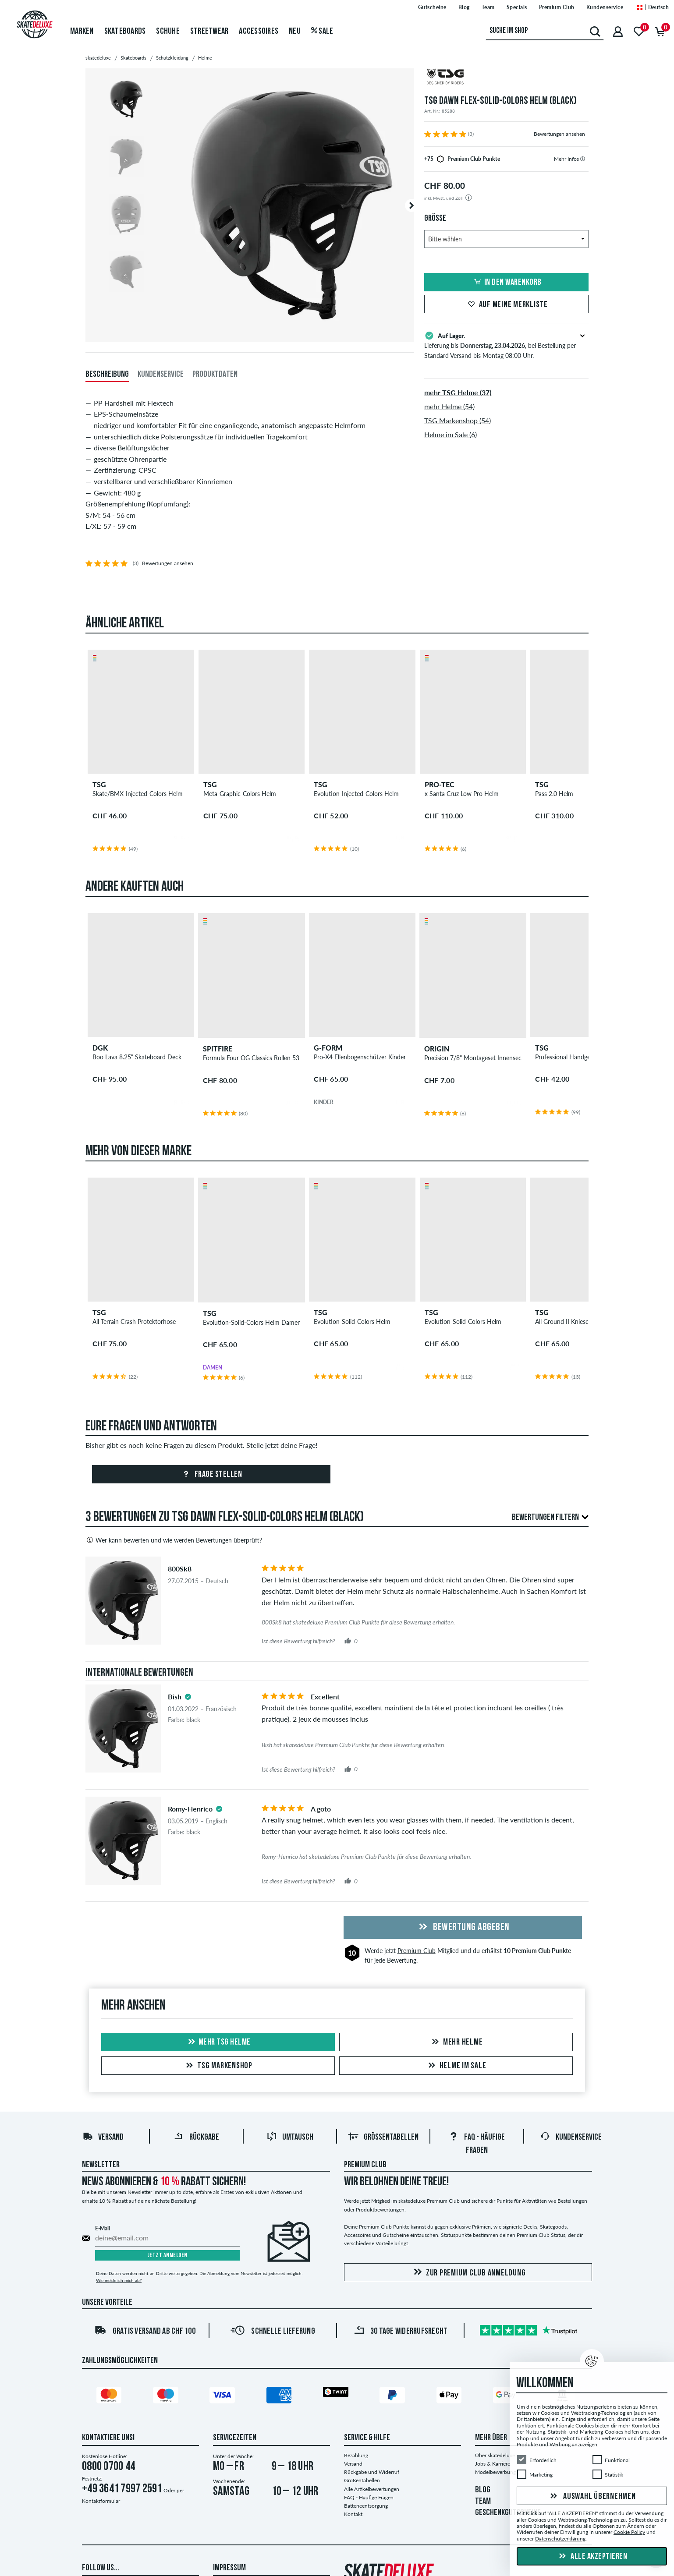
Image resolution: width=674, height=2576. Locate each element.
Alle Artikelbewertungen (371, 2489)
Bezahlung (356, 2455)
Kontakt (353, 2514)
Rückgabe (196, 2137)
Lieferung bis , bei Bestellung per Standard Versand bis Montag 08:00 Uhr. (506, 344)
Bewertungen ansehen (559, 134)
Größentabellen (383, 2137)
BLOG (482, 2490)
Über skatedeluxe (495, 2455)
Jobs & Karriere (492, 2463)
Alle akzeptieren (592, 2556)
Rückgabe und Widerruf (371, 2472)
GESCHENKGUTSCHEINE (508, 2513)
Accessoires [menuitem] (258, 31)
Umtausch (289, 2137)
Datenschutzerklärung (560, 2538)
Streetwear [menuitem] (209, 31)
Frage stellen (211, 1474)
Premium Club (416, 1950)
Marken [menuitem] (82, 31)
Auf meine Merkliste (506, 305)
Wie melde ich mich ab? (119, 2280)
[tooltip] (582, 158)
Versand (103, 2137)
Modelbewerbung (495, 2472)
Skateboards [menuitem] (125, 31)
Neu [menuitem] (295, 31)
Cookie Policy (629, 2532)
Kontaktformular (101, 2501)
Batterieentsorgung (366, 2505)
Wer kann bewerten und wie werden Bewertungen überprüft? (173, 1540)
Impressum (229, 2568)
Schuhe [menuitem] (168, 31)
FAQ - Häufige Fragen (369, 2497)
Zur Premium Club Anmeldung (468, 2273)
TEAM (483, 2501)
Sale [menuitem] (322, 31)
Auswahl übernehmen (591, 2496)
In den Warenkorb (507, 282)
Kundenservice (571, 2137)
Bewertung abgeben (463, 1927)
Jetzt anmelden (168, 2255)
